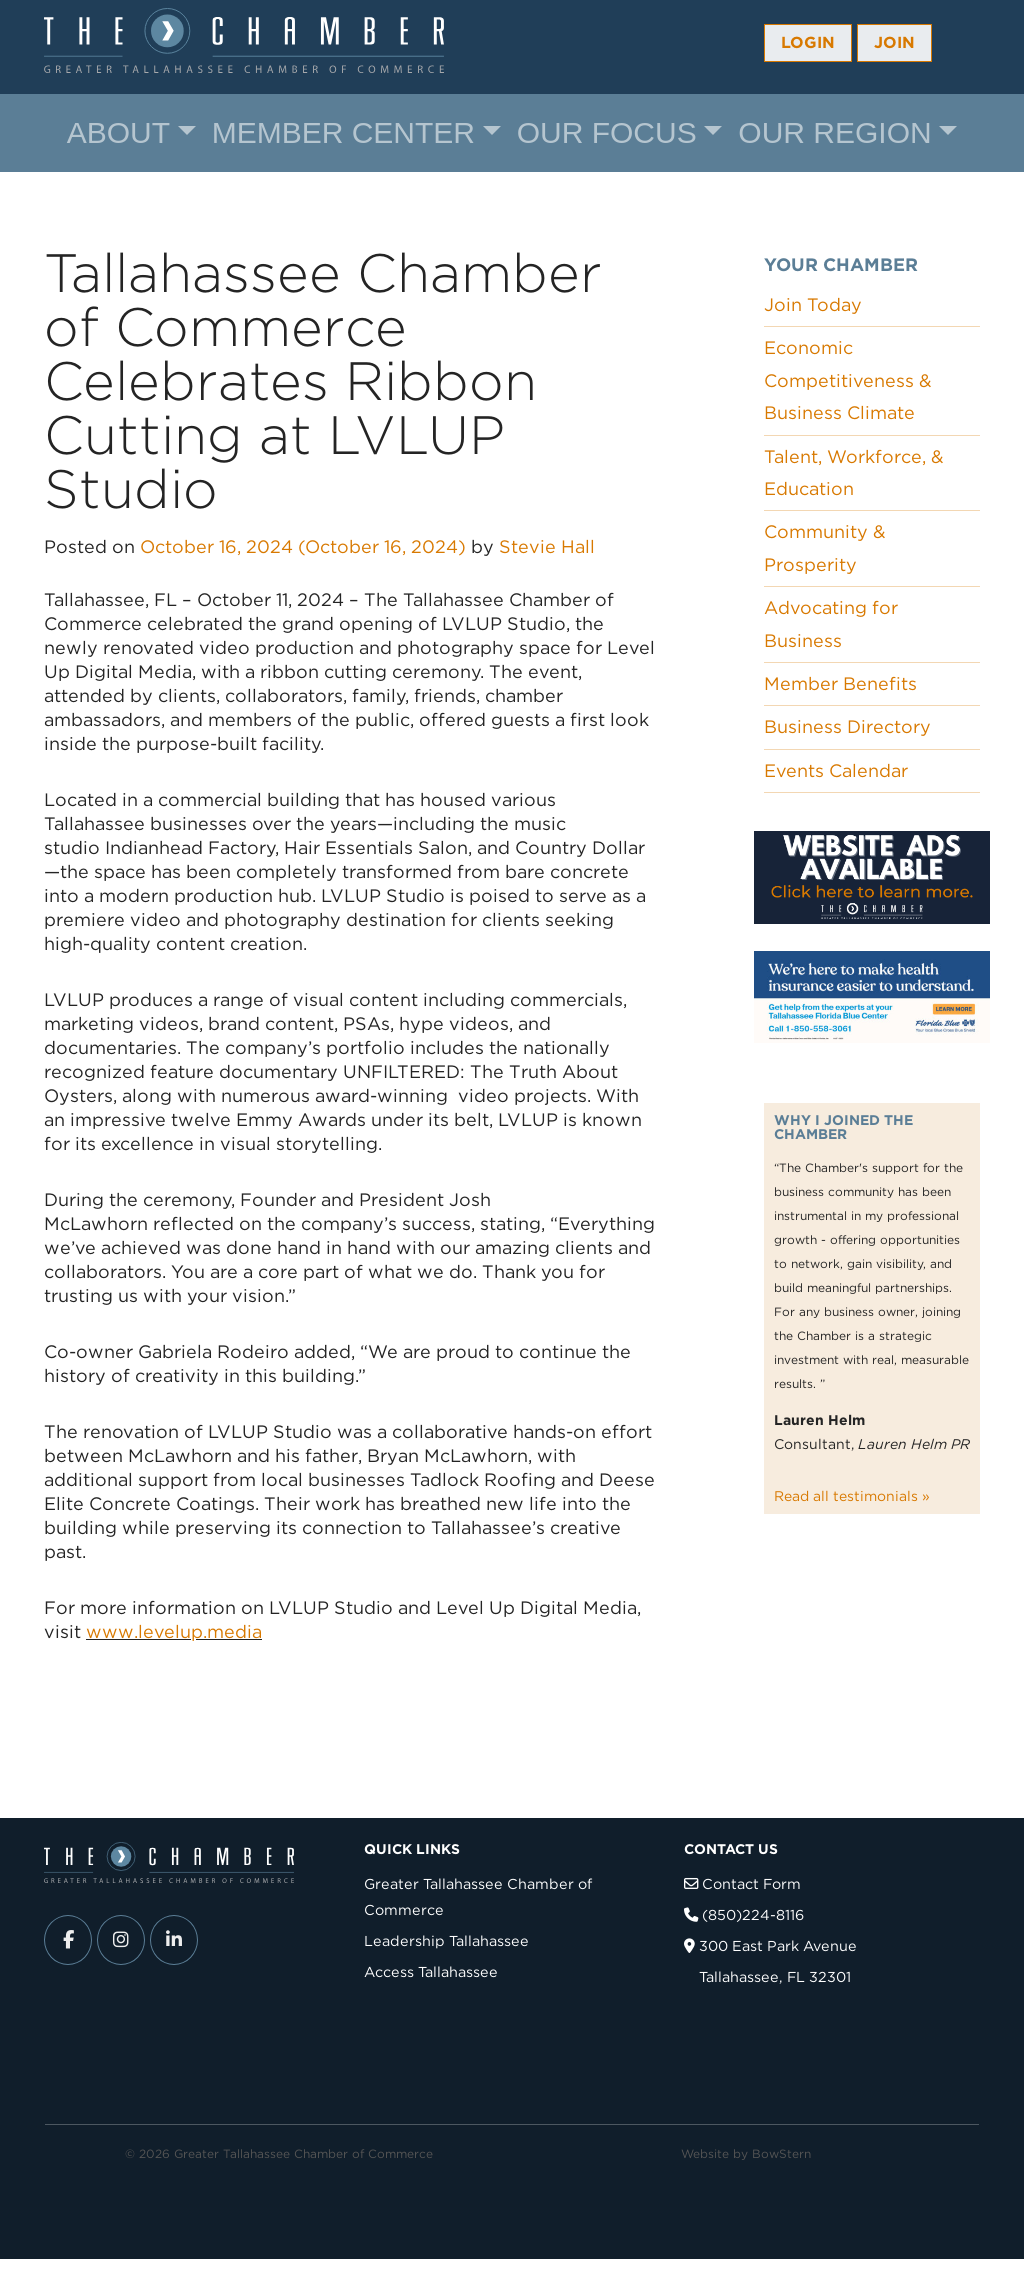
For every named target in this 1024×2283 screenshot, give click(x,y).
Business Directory (847, 726)
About (118, 132)
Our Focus (607, 132)
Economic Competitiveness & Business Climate (848, 380)
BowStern (781, 2153)
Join (894, 42)
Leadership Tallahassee (446, 1940)
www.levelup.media (174, 1631)
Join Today (813, 304)
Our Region (834, 132)
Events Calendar (836, 770)
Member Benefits (840, 683)
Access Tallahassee (431, 1971)
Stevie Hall (547, 546)
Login (808, 42)
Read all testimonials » (852, 1496)
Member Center (343, 132)
